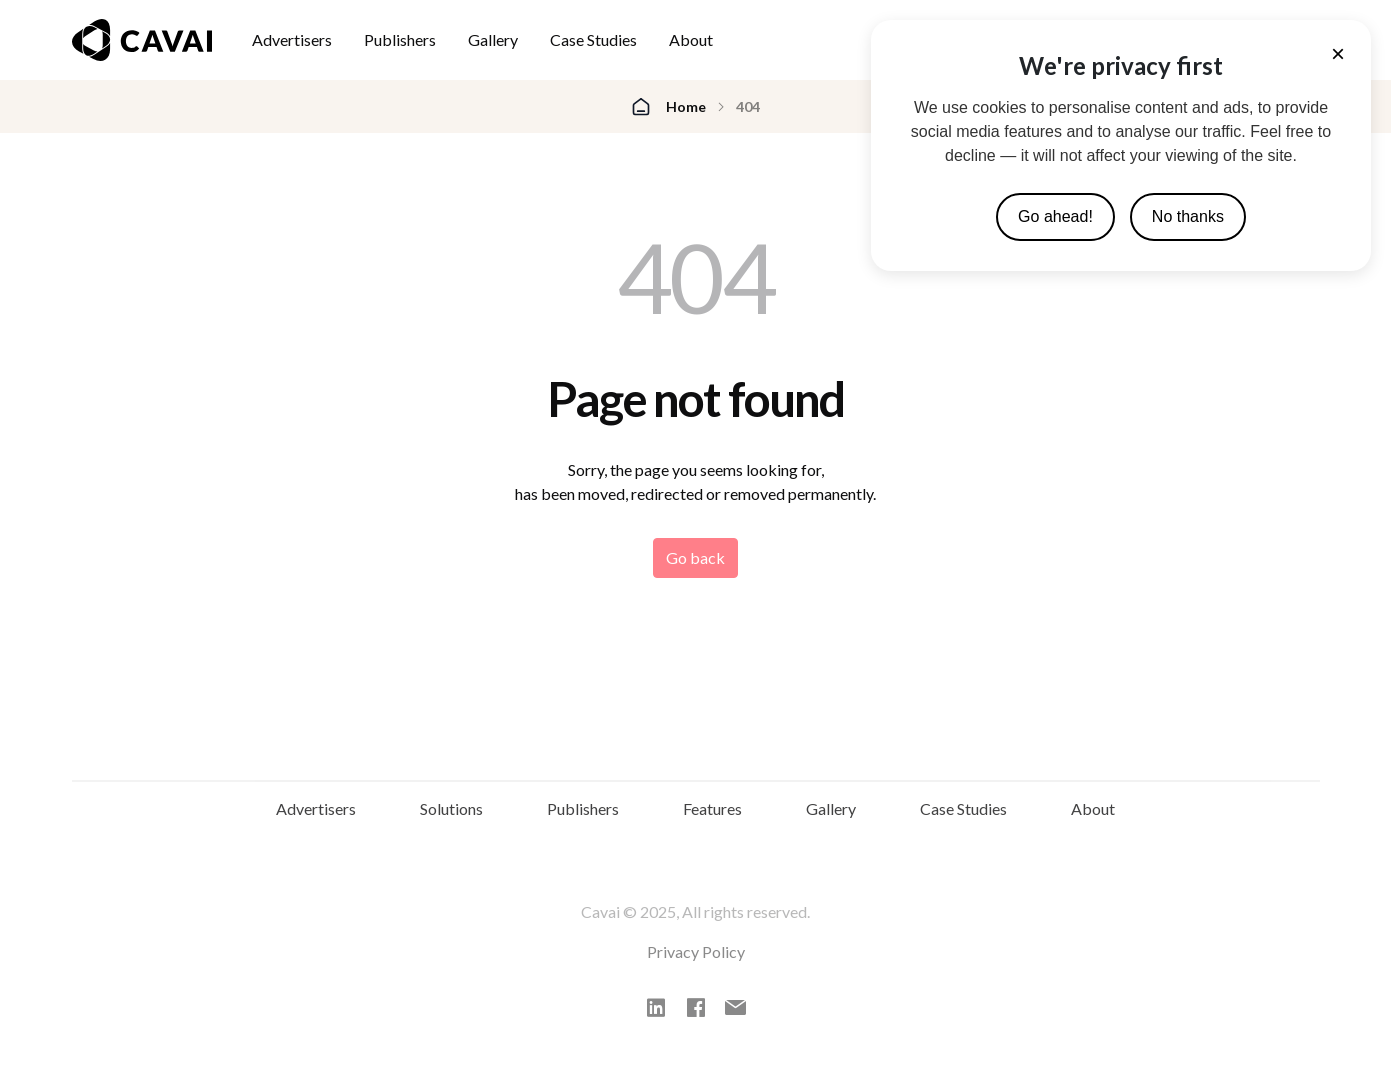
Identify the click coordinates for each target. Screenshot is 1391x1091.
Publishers (400, 39)
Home (686, 106)
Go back (695, 557)
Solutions (451, 817)
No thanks (1188, 216)
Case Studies (593, 39)
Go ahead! (1055, 216)
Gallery (493, 39)
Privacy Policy (696, 965)
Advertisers (292, 39)
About (691, 39)
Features (712, 817)
